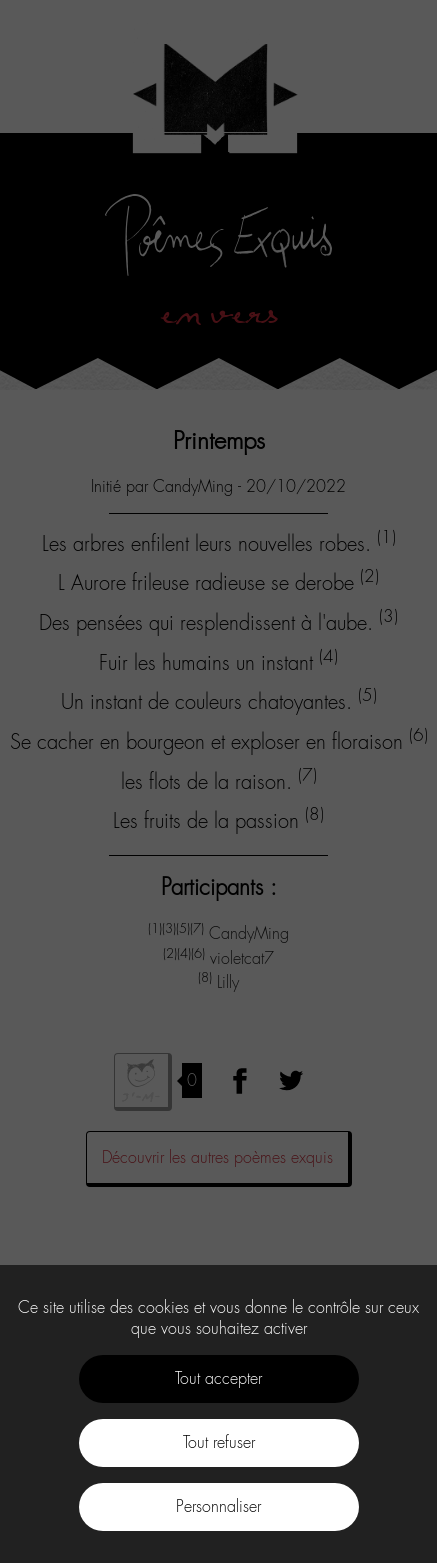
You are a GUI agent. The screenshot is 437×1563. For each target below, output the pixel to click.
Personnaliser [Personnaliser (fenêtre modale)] (218, 1506)
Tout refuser (219, 1442)
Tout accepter (218, 1378)
